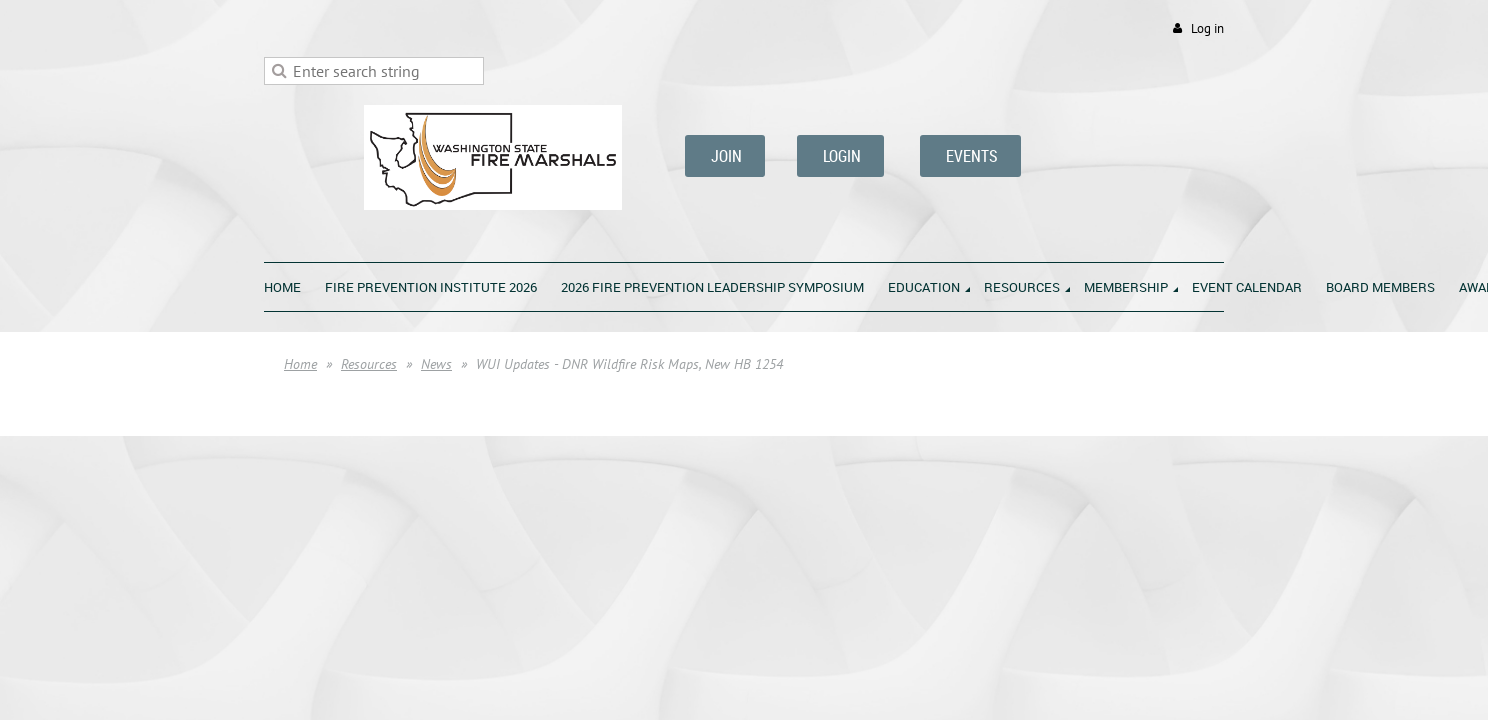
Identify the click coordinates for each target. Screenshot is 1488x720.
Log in (1207, 28)
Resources (369, 364)
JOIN (725, 156)
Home (300, 364)
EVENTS (970, 156)
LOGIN (840, 156)
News (436, 364)
